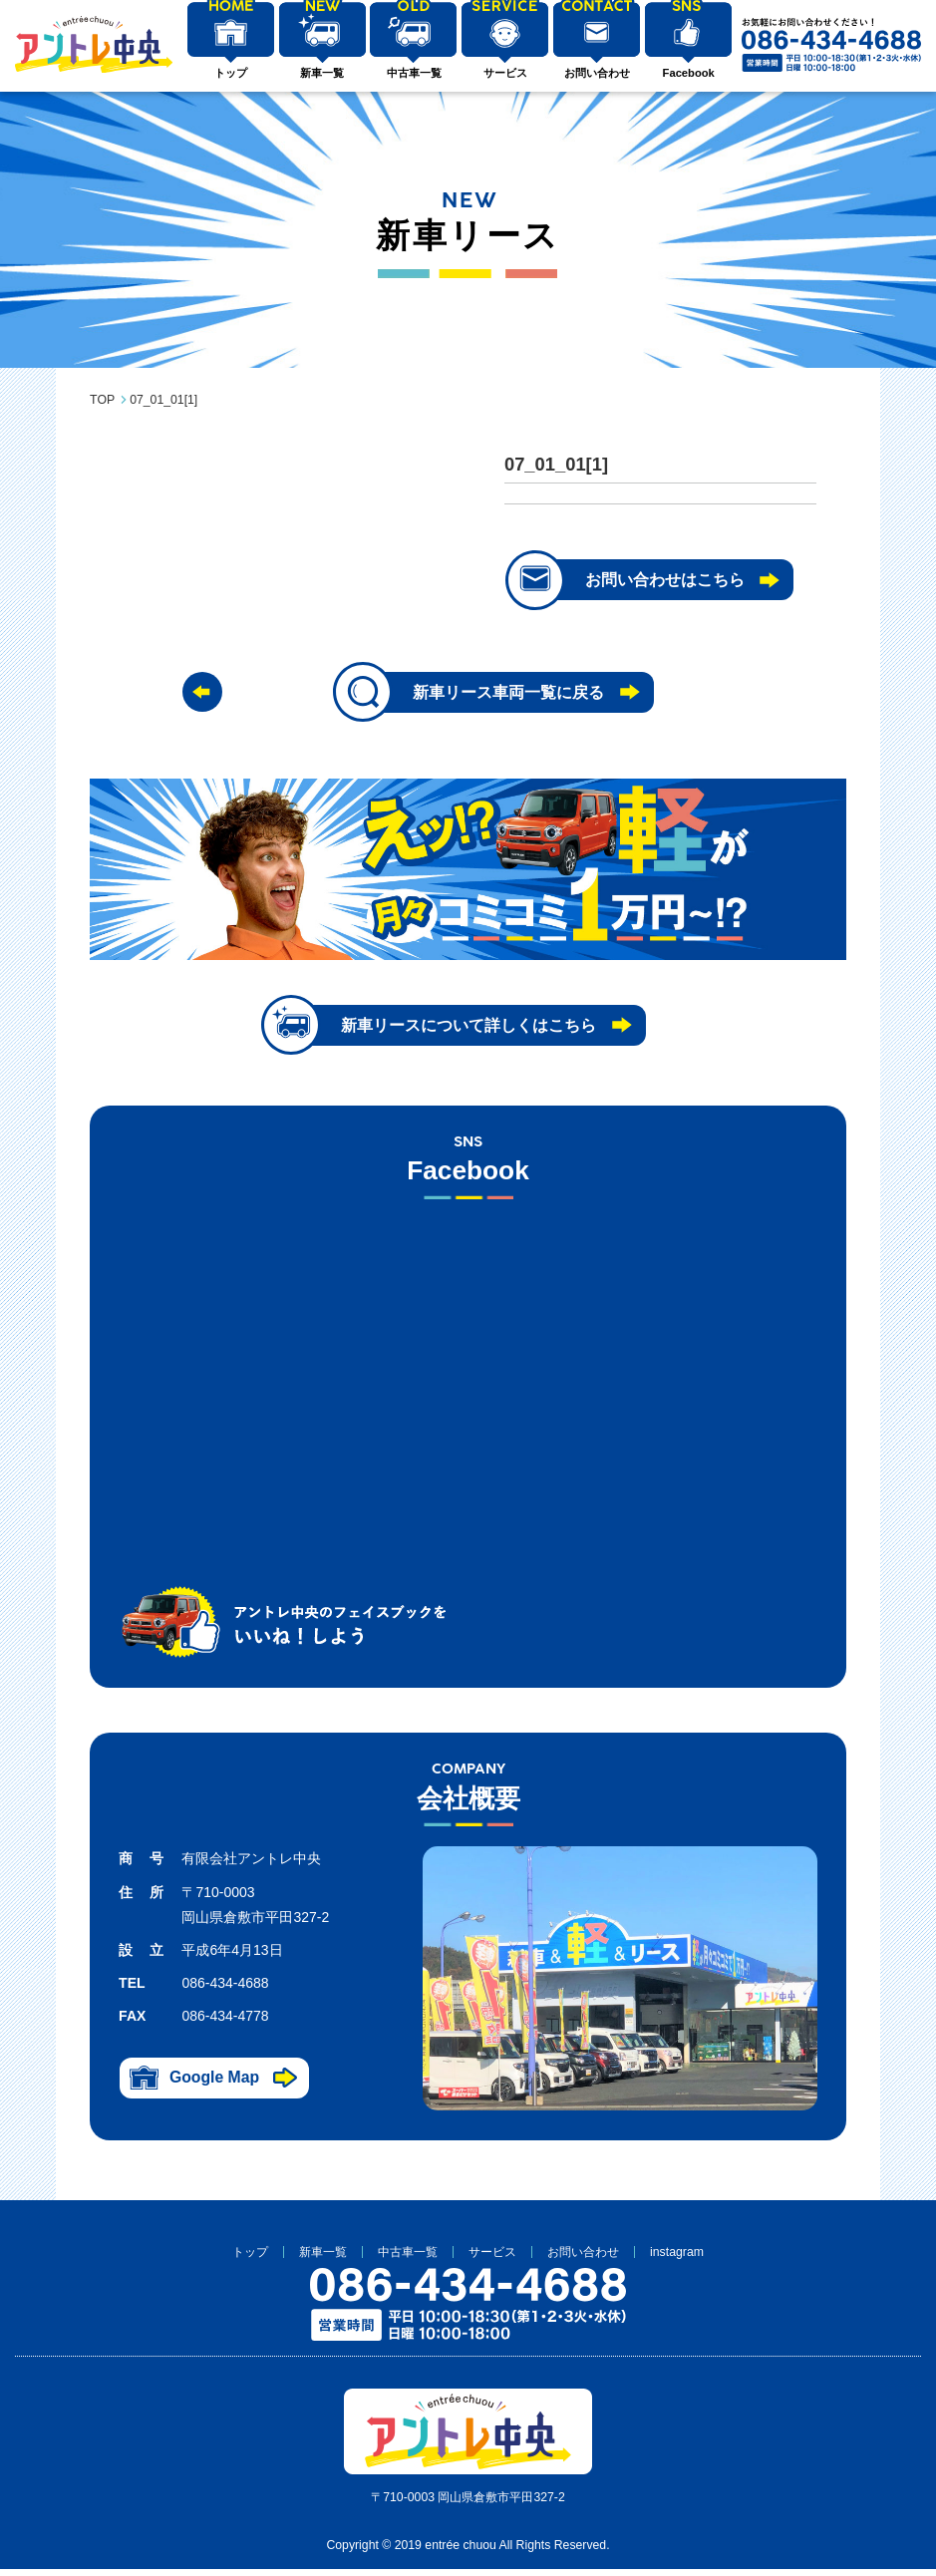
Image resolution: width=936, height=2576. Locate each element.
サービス (502, 77)
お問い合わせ (593, 77)
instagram (677, 2258)
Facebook (684, 77)
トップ (229, 77)
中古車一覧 (411, 77)
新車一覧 (321, 77)
